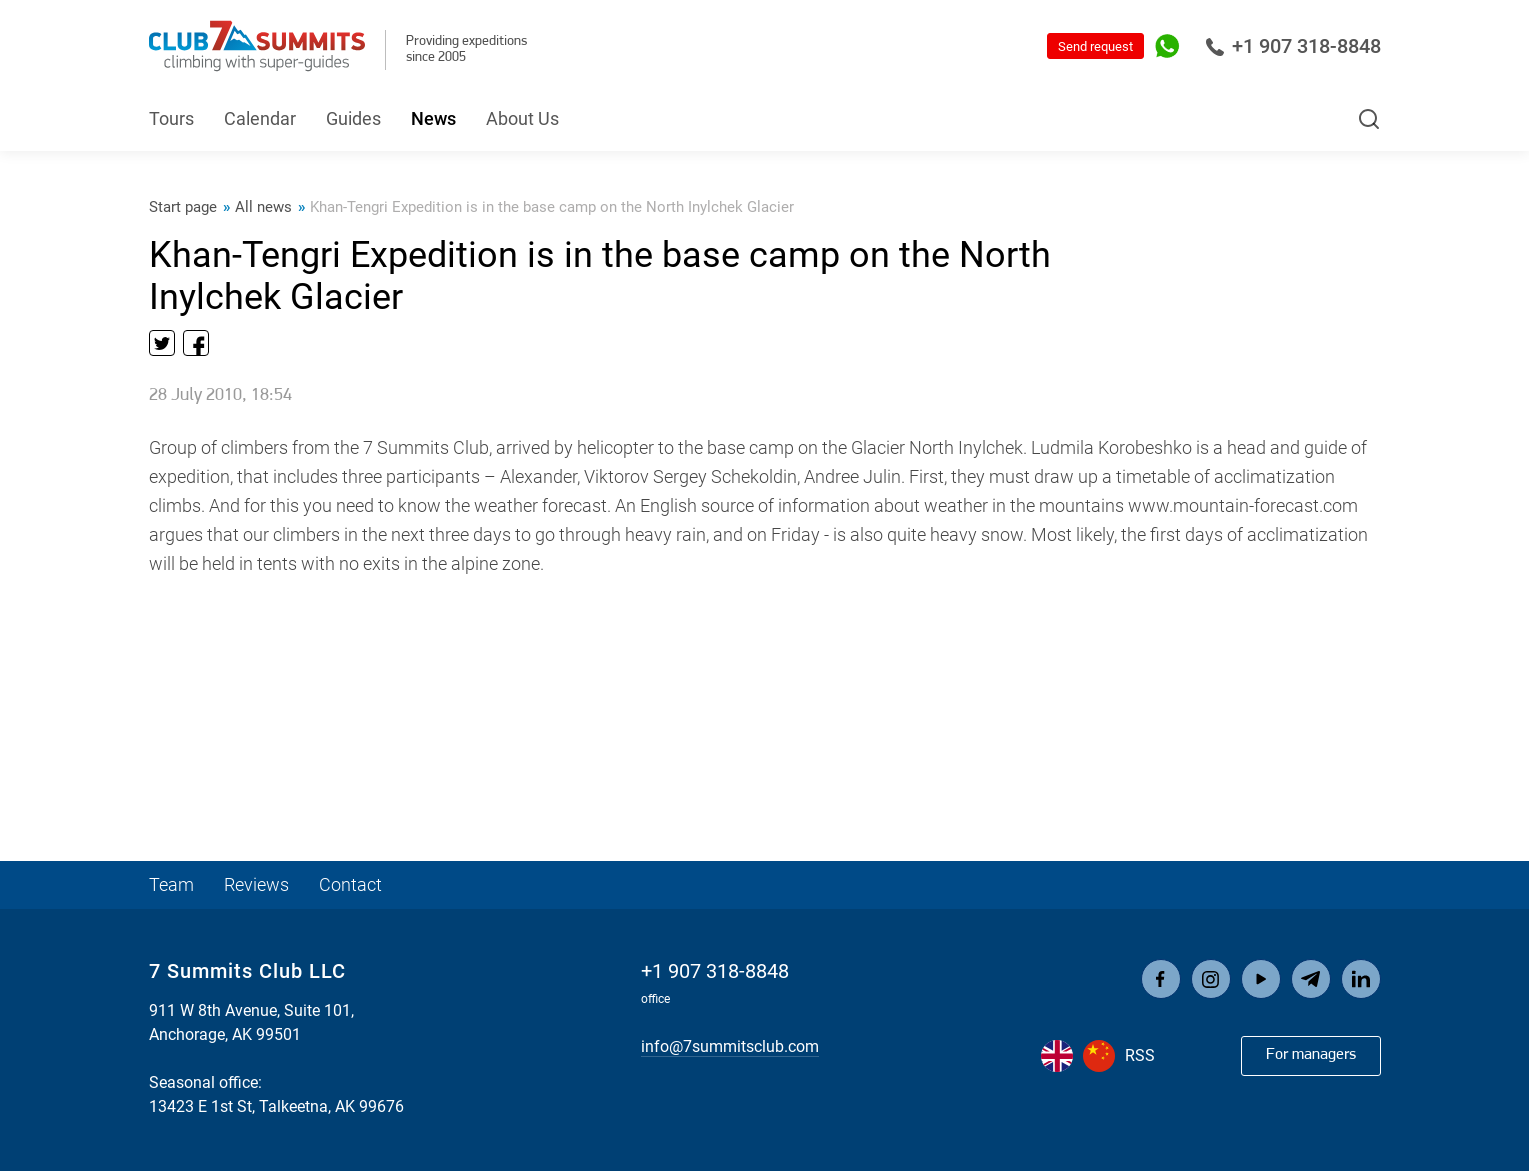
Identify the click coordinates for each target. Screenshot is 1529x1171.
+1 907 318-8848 (1293, 46)
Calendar (260, 118)
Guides (353, 118)
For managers (1311, 1055)
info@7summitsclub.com (730, 1046)
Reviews (256, 884)
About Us (522, 118)
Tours (171, 118)
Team (171, 884)
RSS (1140, 1055)
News (433, 118)
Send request (1095, 46)
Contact (350, 884)
